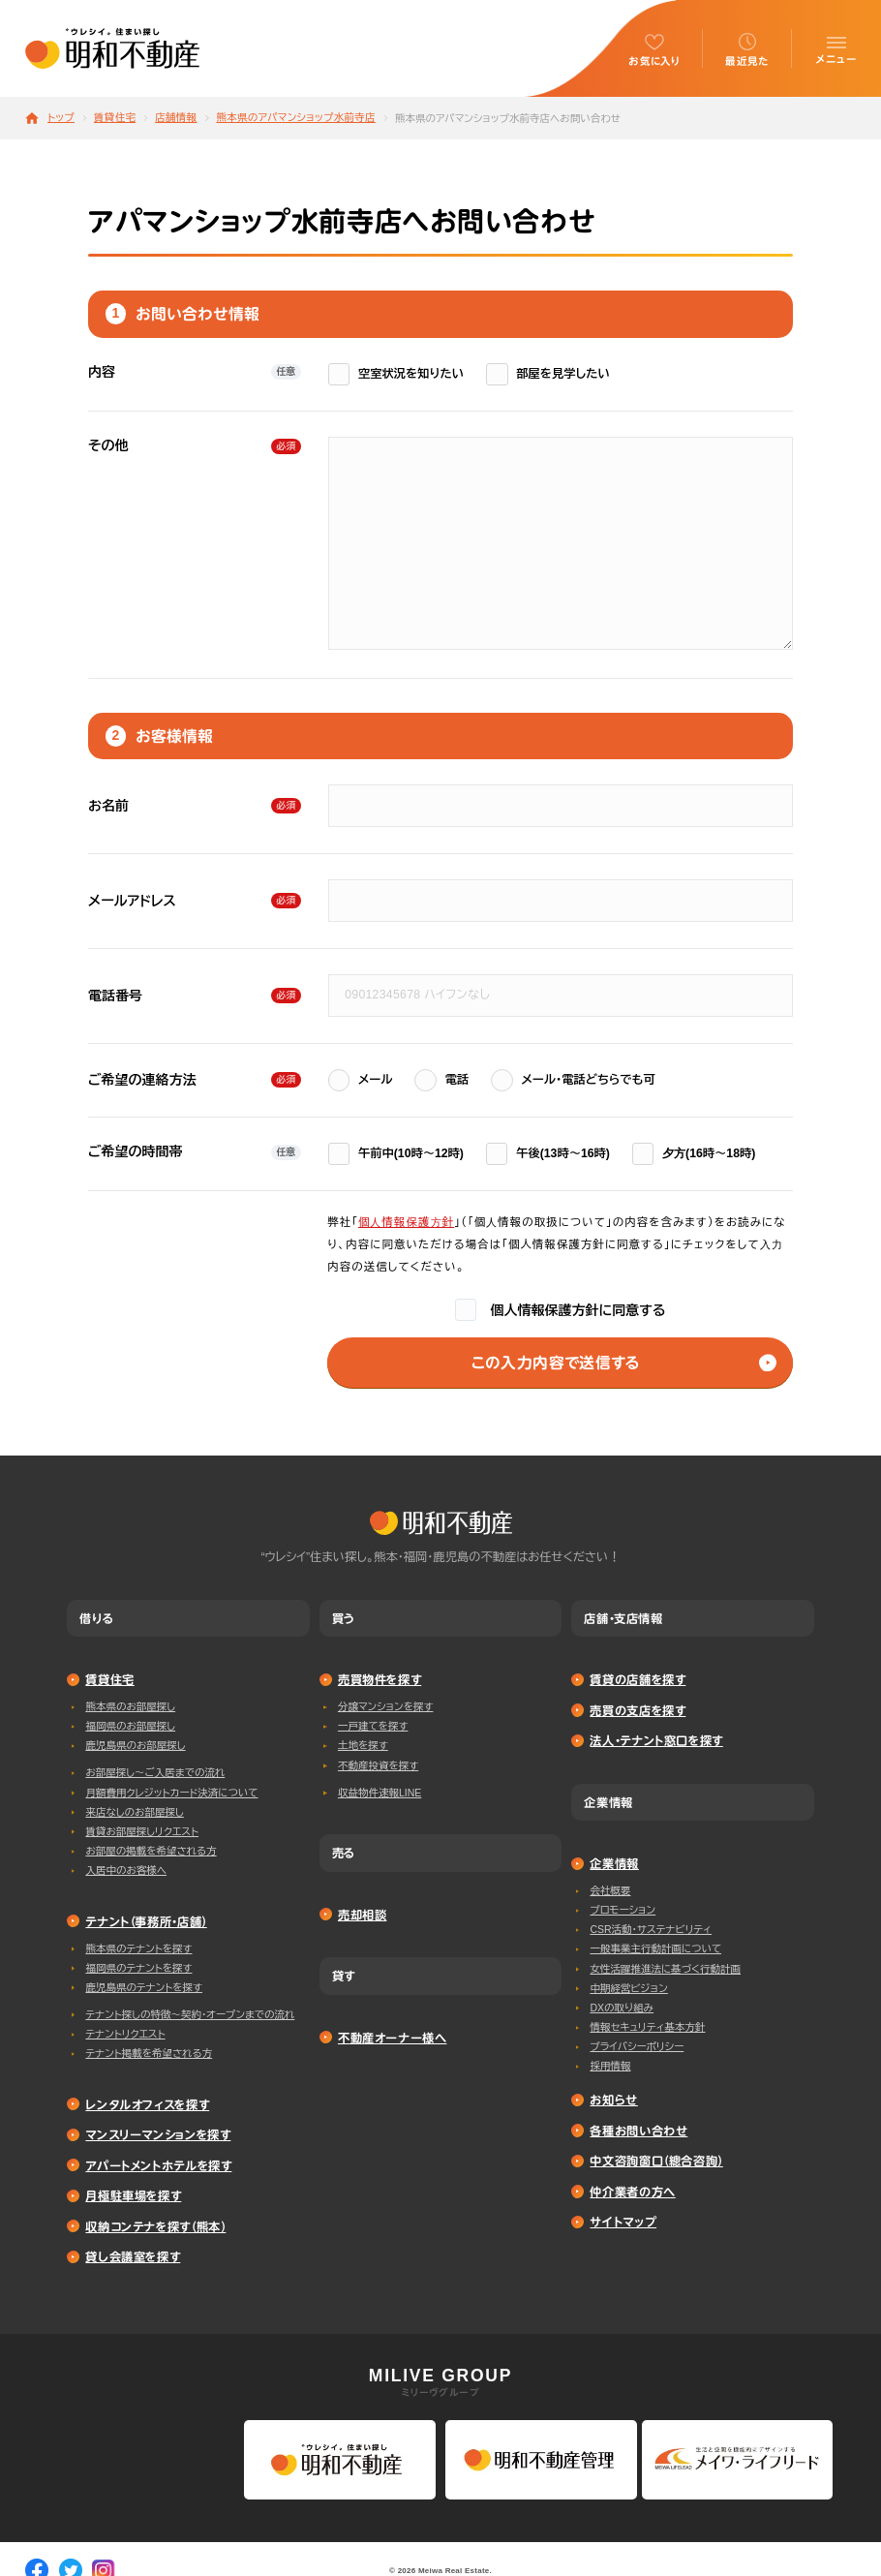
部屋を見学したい (548, 374)
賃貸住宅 (115, 117)
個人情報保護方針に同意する (560, 1310)
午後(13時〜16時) (548, 1154)
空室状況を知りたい (396, 374)
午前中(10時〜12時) (396, 1154)
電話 (441, 1080)
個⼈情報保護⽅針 (406, 1222)
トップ (61, 117)
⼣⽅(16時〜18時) (694, 1154)
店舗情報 (176, 117)
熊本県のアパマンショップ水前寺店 (295, 117)
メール (360, 1080)
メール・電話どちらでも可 (573, 1080)
